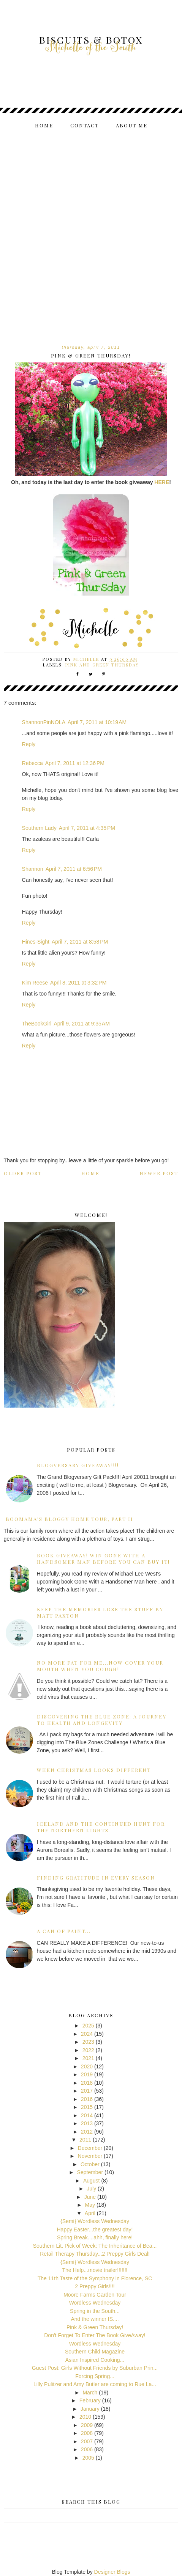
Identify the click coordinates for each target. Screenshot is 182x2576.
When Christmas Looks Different (94, 1770)
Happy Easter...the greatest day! (95, 2229)
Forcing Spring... (94, 2376)
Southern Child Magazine (95, 2352)
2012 (87, 2132)
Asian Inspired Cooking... (95, 2360)
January (90, 2409)
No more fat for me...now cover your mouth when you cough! (100, 1665)
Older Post (23, 1173)
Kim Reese (35, 983)
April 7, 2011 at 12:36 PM (74, 763)
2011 (85, 2140)
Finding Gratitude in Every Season (96, 1877)
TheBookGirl (37, 1024)
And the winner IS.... (95, 2319)
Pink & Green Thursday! (94, 2327)
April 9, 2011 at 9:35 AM (81, 1024)
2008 (87, 2433)
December (90, 2148)
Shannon (32, 869)
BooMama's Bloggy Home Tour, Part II (69, 1519)
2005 (88, 2458)
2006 (87, 2449)
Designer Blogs (112, 2572)
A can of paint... (64, 1931)
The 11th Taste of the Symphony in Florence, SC (95, 2278)
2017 (87, 2091)
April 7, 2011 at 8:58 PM (80, 942)
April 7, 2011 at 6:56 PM (74, 869)
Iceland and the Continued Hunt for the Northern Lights (101, 1826)
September (90, 2172)
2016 (87, 2099)
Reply (29, 744)
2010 (85, 2417)
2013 (87, 2123)
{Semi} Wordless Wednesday (94, 2221)
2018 (87, 2083)
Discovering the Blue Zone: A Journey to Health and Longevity (101, 1719)
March (89, 2392)
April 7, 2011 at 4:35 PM (87, 828)
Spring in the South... (95, 2311)
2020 (87, 2066)
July (91, 2189)
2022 (88, 2050)
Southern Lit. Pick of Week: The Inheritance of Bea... (95, 2246)
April (90, 2213)
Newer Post (158, 1173)
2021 (88, 2058)
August (91, 2181)
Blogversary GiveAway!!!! (78, 1465)
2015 (87, 2107)
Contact (84, 125)
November (90, 2156)
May (90, 2205)
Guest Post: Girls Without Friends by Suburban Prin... (95, 2368)
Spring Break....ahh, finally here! (95, 2237)
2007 (87, 2441)
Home (44, 125)
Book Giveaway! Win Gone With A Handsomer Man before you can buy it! (103, 1558)
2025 (88, 2026)
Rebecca (32, 763)
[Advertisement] (91, 229)
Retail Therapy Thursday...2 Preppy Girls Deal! (95, 2254)
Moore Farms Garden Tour (94, 2295)
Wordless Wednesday (95, 2303)
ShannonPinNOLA (43, 722)
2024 (87, 2034)
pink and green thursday (102, 665)
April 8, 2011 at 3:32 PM (78, 983)
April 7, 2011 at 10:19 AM (97, 722)
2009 (87, 2425)
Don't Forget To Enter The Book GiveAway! (94, 2335)
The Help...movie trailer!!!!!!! (95, 2270)
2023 (88, 2042)
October (90, 2164)
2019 (87, 2074)
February (90, 2400)
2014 (87, 2115)
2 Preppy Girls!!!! (94, 2286)
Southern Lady (39, 828)
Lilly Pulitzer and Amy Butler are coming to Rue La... (94, 2384)
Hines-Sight (35, 942)
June (90, 2197)
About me (131, 125)
